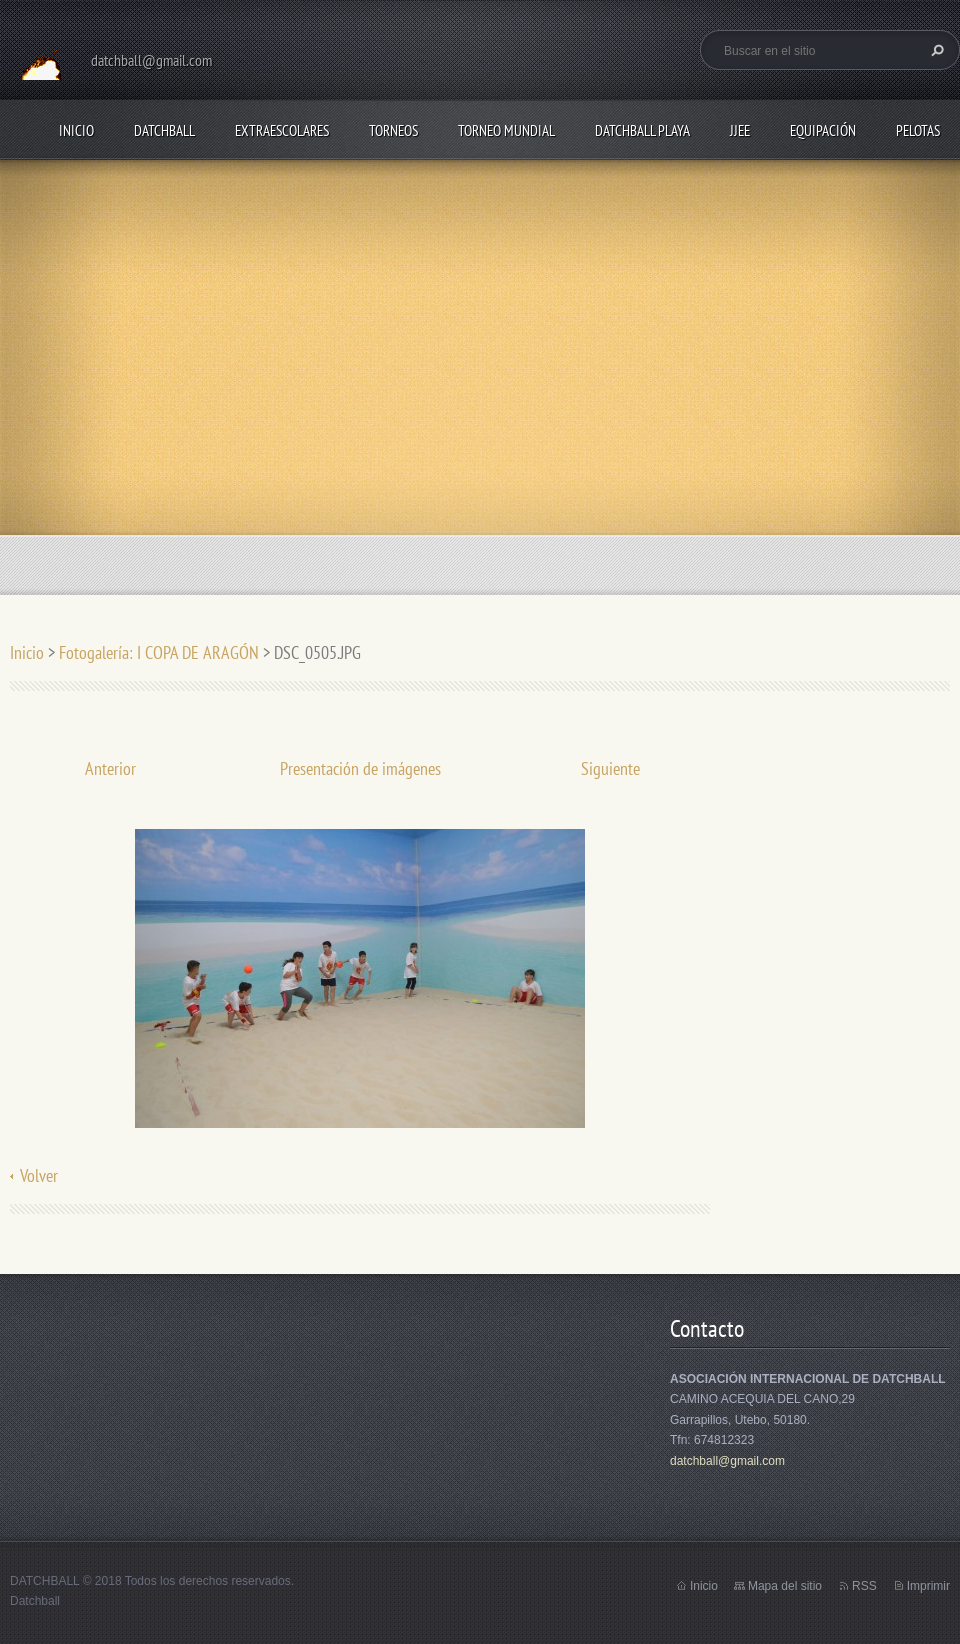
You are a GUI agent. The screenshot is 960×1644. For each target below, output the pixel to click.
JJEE (740, 130)
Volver (39, 1175)
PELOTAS (918, 130)
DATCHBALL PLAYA (642, 130)
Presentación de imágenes (360, 768)
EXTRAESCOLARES (282, 130)
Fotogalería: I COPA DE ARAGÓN (161, 652)
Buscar (935, 50)
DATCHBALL (164, 130)
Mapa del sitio (785, 1586)
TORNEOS (393, 130)
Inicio (76, 130)
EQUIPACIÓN (823, 130)
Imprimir (928, 1586)
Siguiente (610, 768)
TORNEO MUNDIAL (506, 130)
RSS (864, 1586)
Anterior (110, 768)
